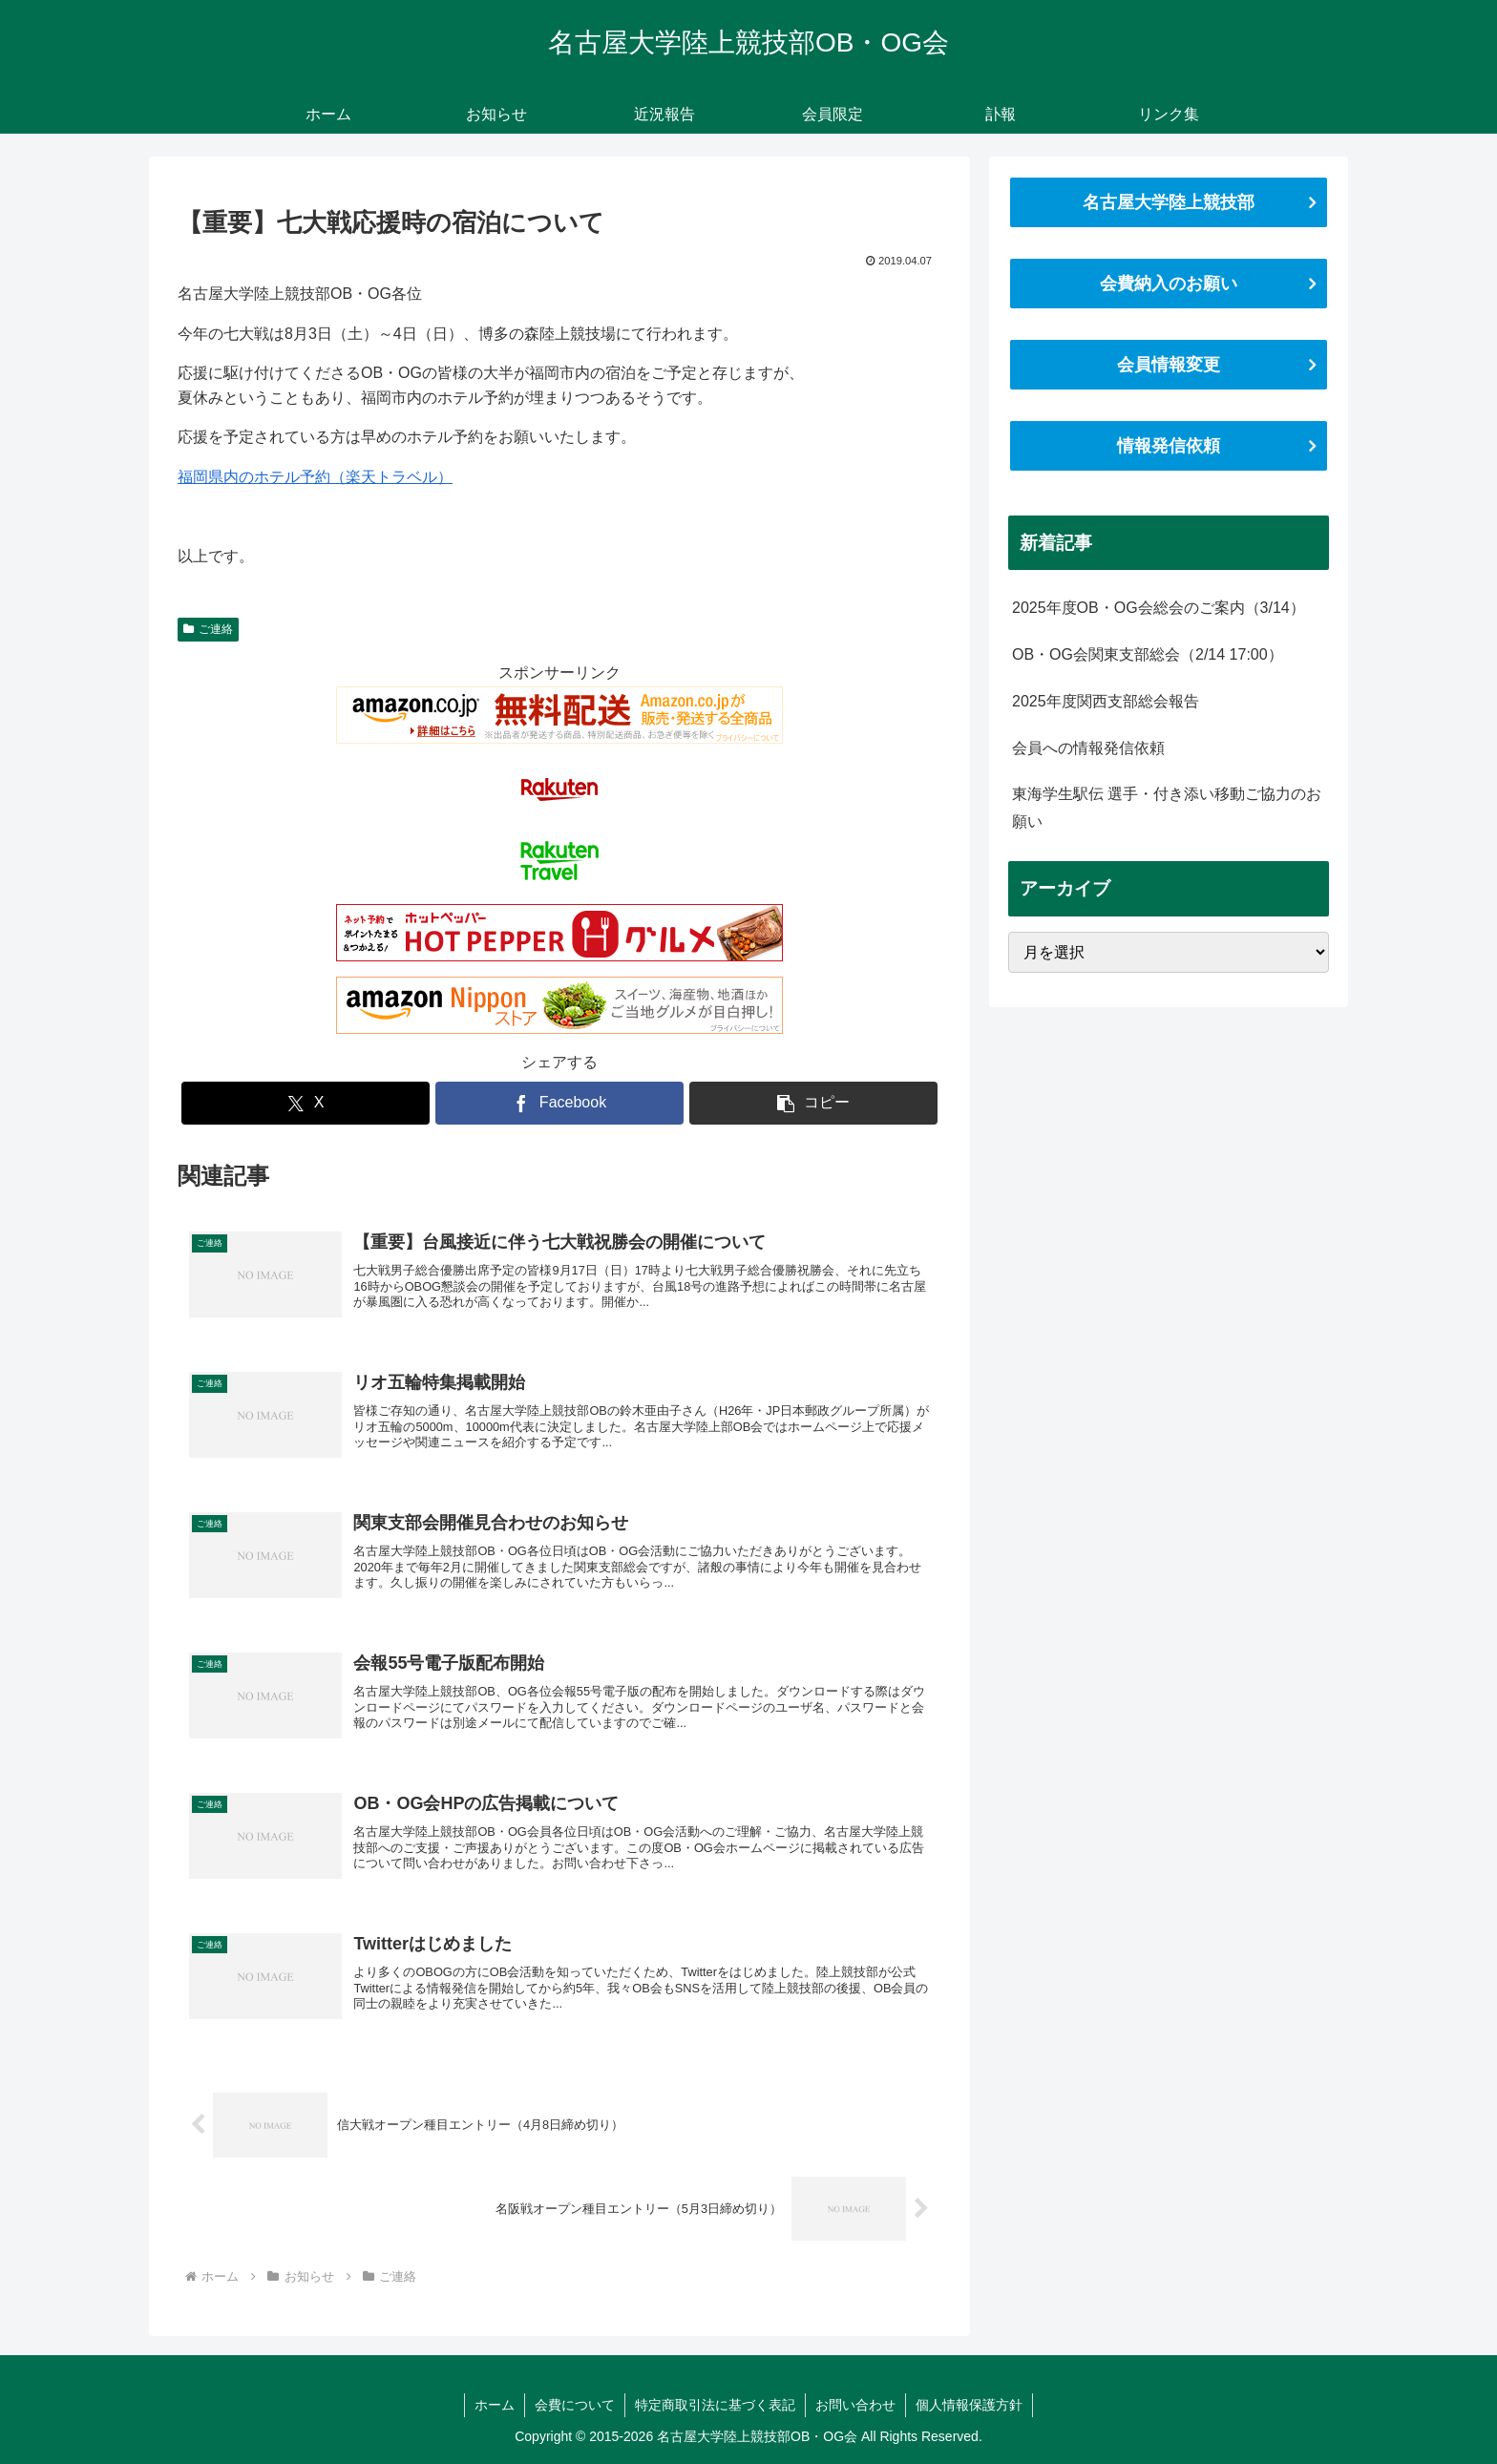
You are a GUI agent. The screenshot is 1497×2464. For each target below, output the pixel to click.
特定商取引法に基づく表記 (715, 2404)
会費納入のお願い (1168, 283)
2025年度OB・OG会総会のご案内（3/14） (1158, 608)
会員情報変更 (1168, 364)
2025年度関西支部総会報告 (1105, 701)
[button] (813, 1103)
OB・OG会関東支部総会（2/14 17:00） (1147, 654)
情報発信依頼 (1168, 445)
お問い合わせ (855, 2404)
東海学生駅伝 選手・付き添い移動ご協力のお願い (1166, 808)
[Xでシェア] (305, 1103)
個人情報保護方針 (969, 2404)
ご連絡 (208, 629)
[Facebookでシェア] (559, 1103)
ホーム (494, 2404)
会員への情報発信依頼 (1088, 748)
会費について (575, 2404)
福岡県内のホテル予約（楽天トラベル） (315, 477)
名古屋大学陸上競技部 (1169, 202)
